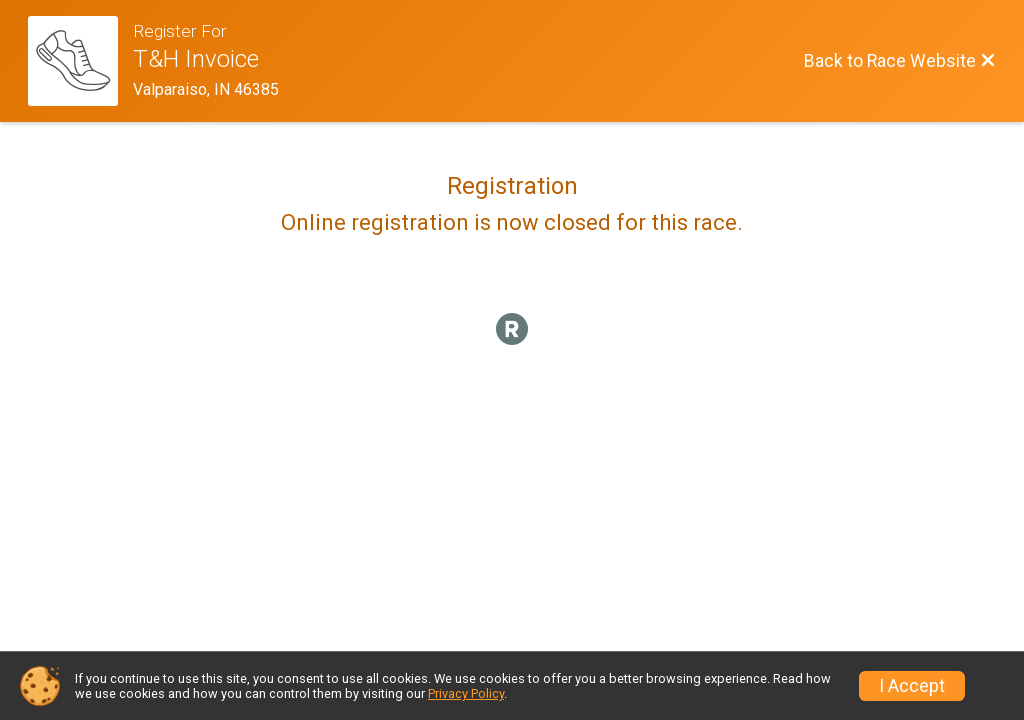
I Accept (912, 686)
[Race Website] (80, 61)
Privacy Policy (466, 693)
